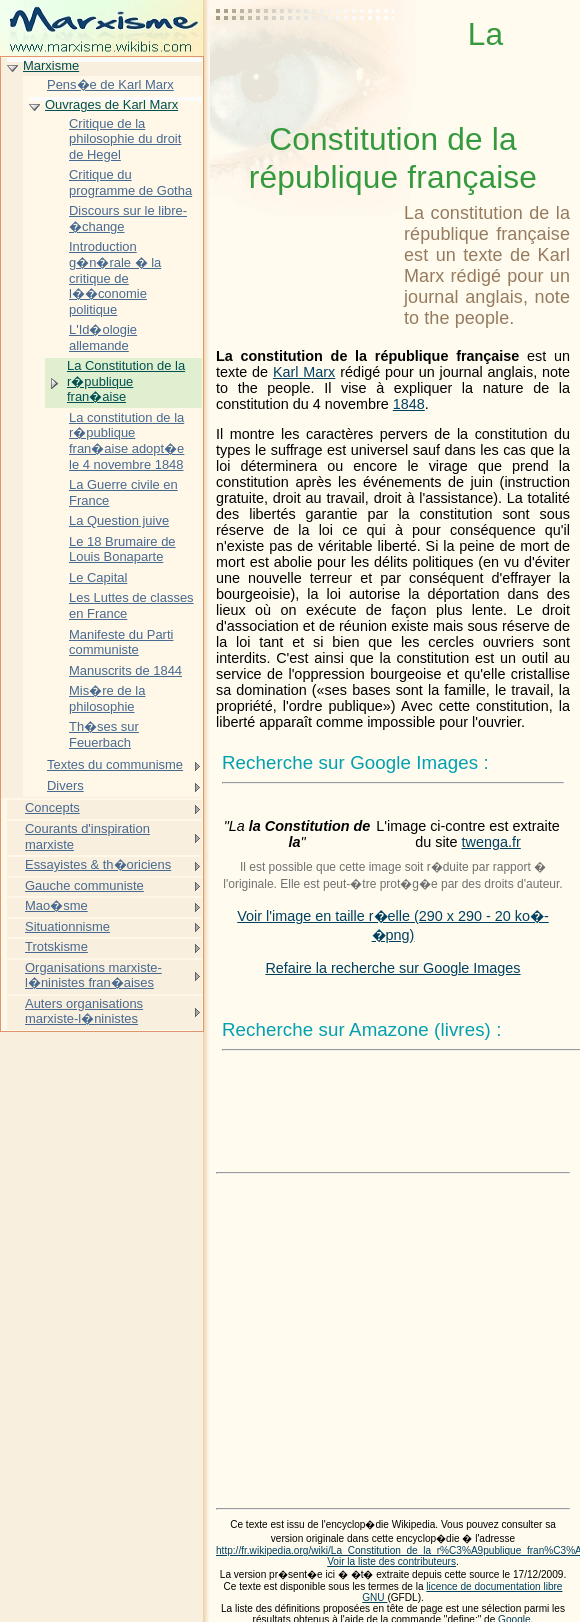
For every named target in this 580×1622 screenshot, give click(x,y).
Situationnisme (67, 926)
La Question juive (119, 520)
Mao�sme (56, 905)
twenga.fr (491, 842)
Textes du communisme (115, 764)
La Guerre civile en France (123, 492)
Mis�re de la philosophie (107, 698)
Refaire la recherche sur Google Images (392, 968)
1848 (409, 404)
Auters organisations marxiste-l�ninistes (84, 1011)
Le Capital (98, 577)
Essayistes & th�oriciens (98, 864)
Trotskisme (56, 946)
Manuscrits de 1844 (125, 670)
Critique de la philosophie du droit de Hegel (125, 139)
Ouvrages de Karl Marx (111, 104)
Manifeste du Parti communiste (121, 642)
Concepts (52, 807)
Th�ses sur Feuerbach (104, 734)
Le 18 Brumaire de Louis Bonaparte (122, 549)
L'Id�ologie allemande (103, 337)
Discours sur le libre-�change (128, 218)
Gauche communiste (84, 885)
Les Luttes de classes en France (131, 605)
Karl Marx (304, 372)
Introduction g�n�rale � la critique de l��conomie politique (115, 277)
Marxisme (51, 65)
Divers (65, 785)
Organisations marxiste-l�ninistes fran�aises (93, 975)
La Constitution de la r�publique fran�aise (126, 381)
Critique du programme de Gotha (130, 182)
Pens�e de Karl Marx (110, 84)
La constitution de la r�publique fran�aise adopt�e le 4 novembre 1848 (126, 441)
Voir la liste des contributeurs (391, 1561)
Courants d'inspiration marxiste (87, 836)
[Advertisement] (306, 65)
